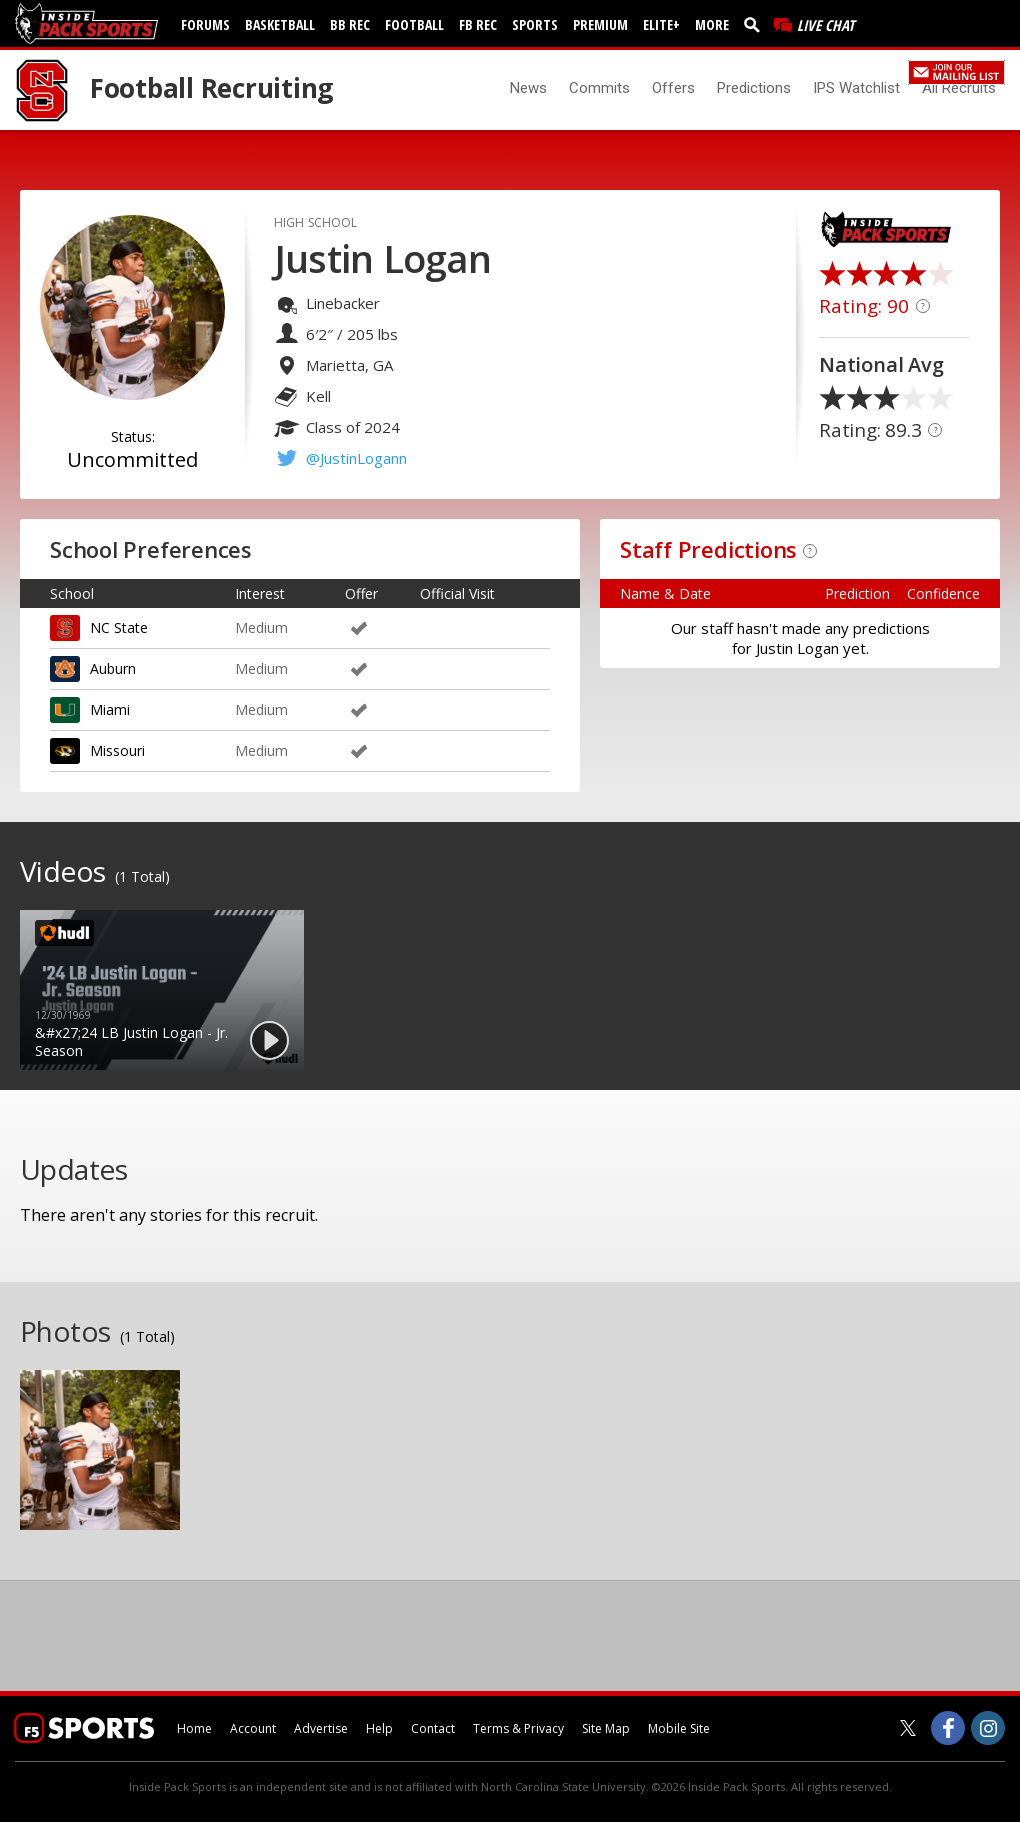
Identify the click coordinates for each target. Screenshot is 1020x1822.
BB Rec (350, 24)
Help (379, 1728)
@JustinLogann (356, 458)
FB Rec (478, 24)
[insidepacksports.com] (90, 23)
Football (414, 24)
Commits (599, 88)
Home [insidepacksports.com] (194, 1728)
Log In (822, 70)
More (712, 24)
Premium (600, 24)
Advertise (321, 1728)
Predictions (754, 88)
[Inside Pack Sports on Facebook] (948, 1728)
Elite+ (661, 24)
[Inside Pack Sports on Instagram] (988, 1728)
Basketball (280, 24)
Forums (205, 24)
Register (875, 70)
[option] (162, 990)
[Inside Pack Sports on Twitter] (908, 1728)
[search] (756, 24)
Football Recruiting (211, 88)
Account (253, 1728)
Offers (673, 88)
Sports (535, 24)
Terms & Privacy (518, 1728)
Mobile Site (679, 1728)
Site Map (606, 1728)
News (528, 88)
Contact (433, 1728)
